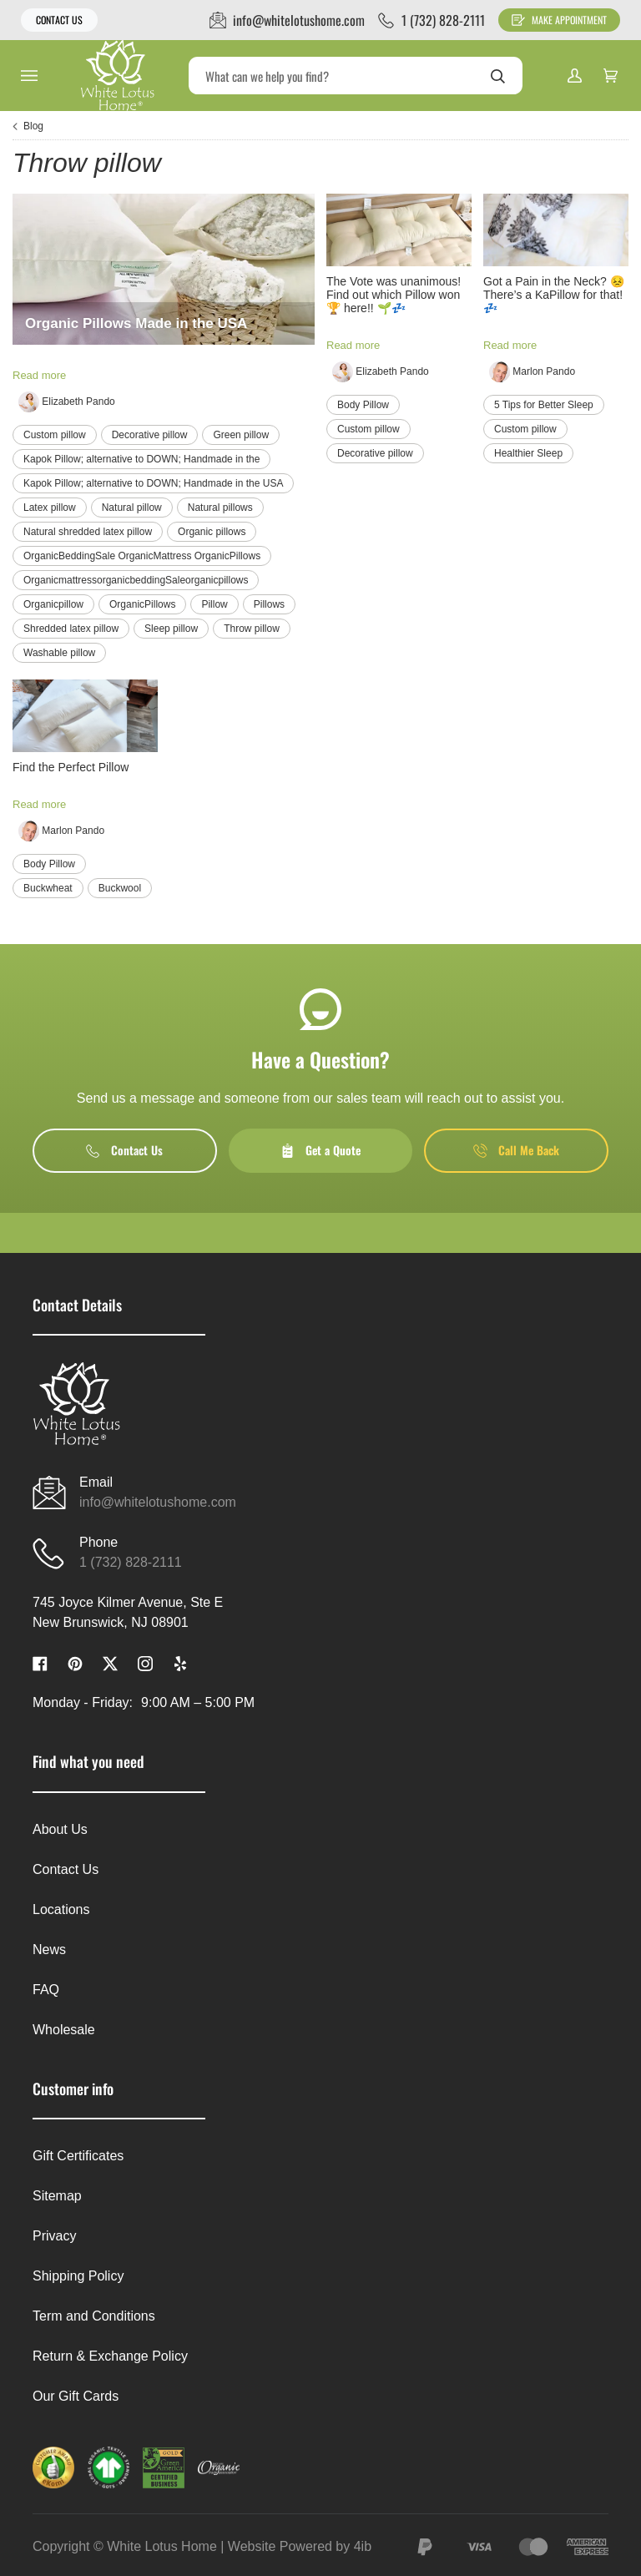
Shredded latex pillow (71, 628)
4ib (362, 2546)
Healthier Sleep (528, 453)
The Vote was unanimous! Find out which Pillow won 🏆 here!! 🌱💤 (393, 295)
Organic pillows (211, 532)
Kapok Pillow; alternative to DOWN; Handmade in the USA (153, 483)
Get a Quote (320, 1150)
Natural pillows (220, 507)
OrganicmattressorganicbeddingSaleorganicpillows (135, 580)
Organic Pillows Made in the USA (136, 323)
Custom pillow (54, 435)
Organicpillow (53, 604)
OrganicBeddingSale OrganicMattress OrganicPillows (141, 556)
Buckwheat (48, 888)
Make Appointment (559, 20)
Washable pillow (59, 653)
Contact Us (59, 20)
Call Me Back (516, 1150)
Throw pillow (252, 628)
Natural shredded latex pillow (87, 532)
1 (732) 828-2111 (130, 1562)
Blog (33, 126)
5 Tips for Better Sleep (543, 405)
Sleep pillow (171, 628)
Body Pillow (363, 405)
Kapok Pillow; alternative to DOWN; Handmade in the (141, 459)
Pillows (269, 604)
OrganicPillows (142, 604)
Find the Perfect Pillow (71, 767)
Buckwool (119, 888)
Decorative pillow (150, 435)
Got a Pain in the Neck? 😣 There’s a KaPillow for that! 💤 (553, 295)
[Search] (355, 75)
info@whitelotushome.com (157, 1502)
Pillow (214, 604)
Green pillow (241, 435)
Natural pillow (132, 507)
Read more (39, 375)
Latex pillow (49, 507)
